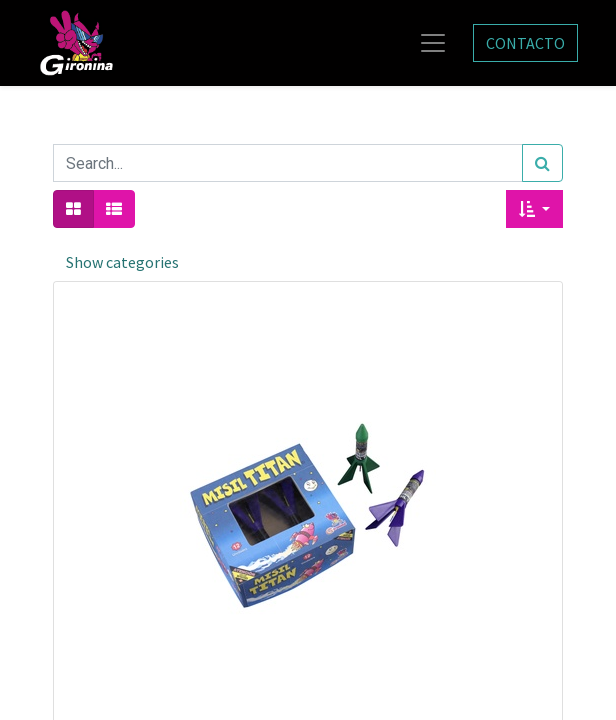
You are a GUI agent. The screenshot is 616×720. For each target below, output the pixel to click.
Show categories (122, 262)
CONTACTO (525, 43)
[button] (534, 209)
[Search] (542, 163)
